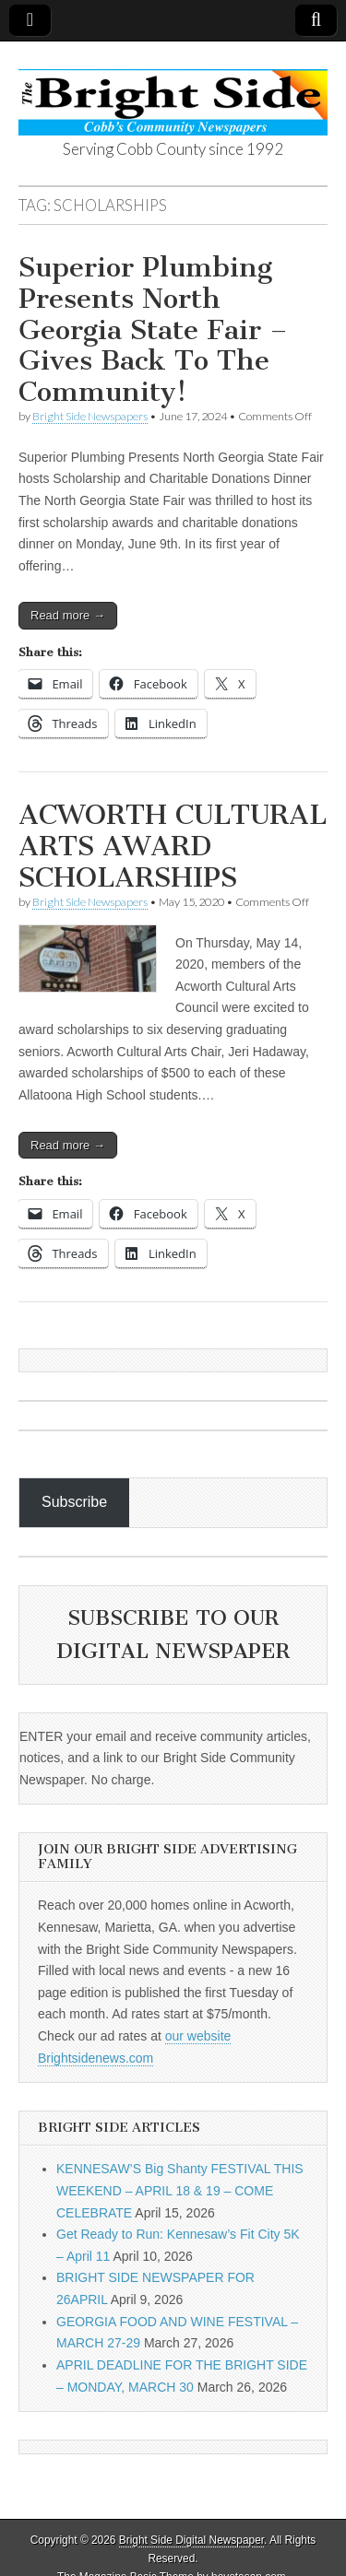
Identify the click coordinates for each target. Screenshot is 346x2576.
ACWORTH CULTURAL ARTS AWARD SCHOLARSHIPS (172, 845)
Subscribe (74, 1502)
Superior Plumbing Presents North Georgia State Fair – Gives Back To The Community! (153, 329)
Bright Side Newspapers (90, 416)
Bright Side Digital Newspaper (191, 2540)
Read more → (67, 615)
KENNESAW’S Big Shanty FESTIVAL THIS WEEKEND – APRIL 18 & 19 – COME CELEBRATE (180, 2190)
